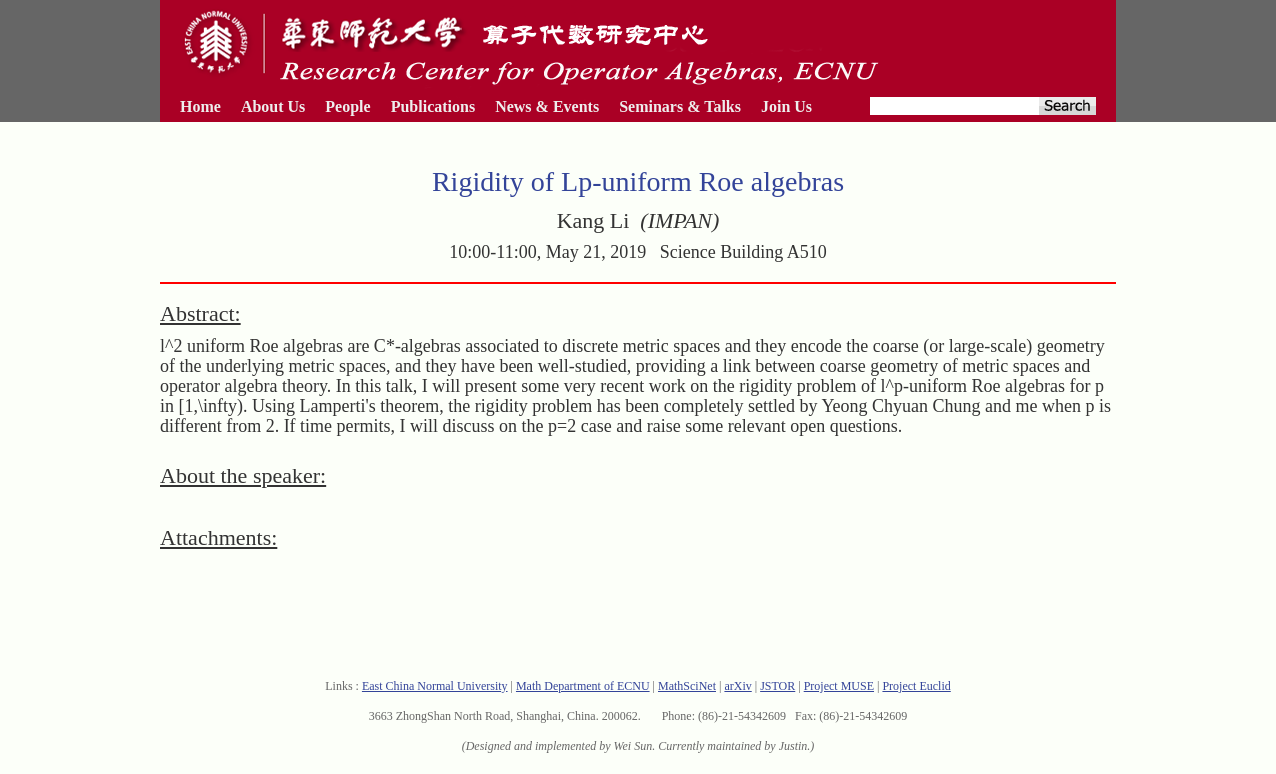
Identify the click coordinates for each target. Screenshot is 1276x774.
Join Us (786, 106)
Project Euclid (916, 686)
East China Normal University (435, 686)
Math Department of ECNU (583, 686)
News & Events (547, 106)
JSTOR (777, 686)
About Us (273, 106)
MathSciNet (687, 686)
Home (200, 106)
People (347, 106)
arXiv (737, 686)
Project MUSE (839, 686)
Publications (433, 106)
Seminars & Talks (680, 106)
